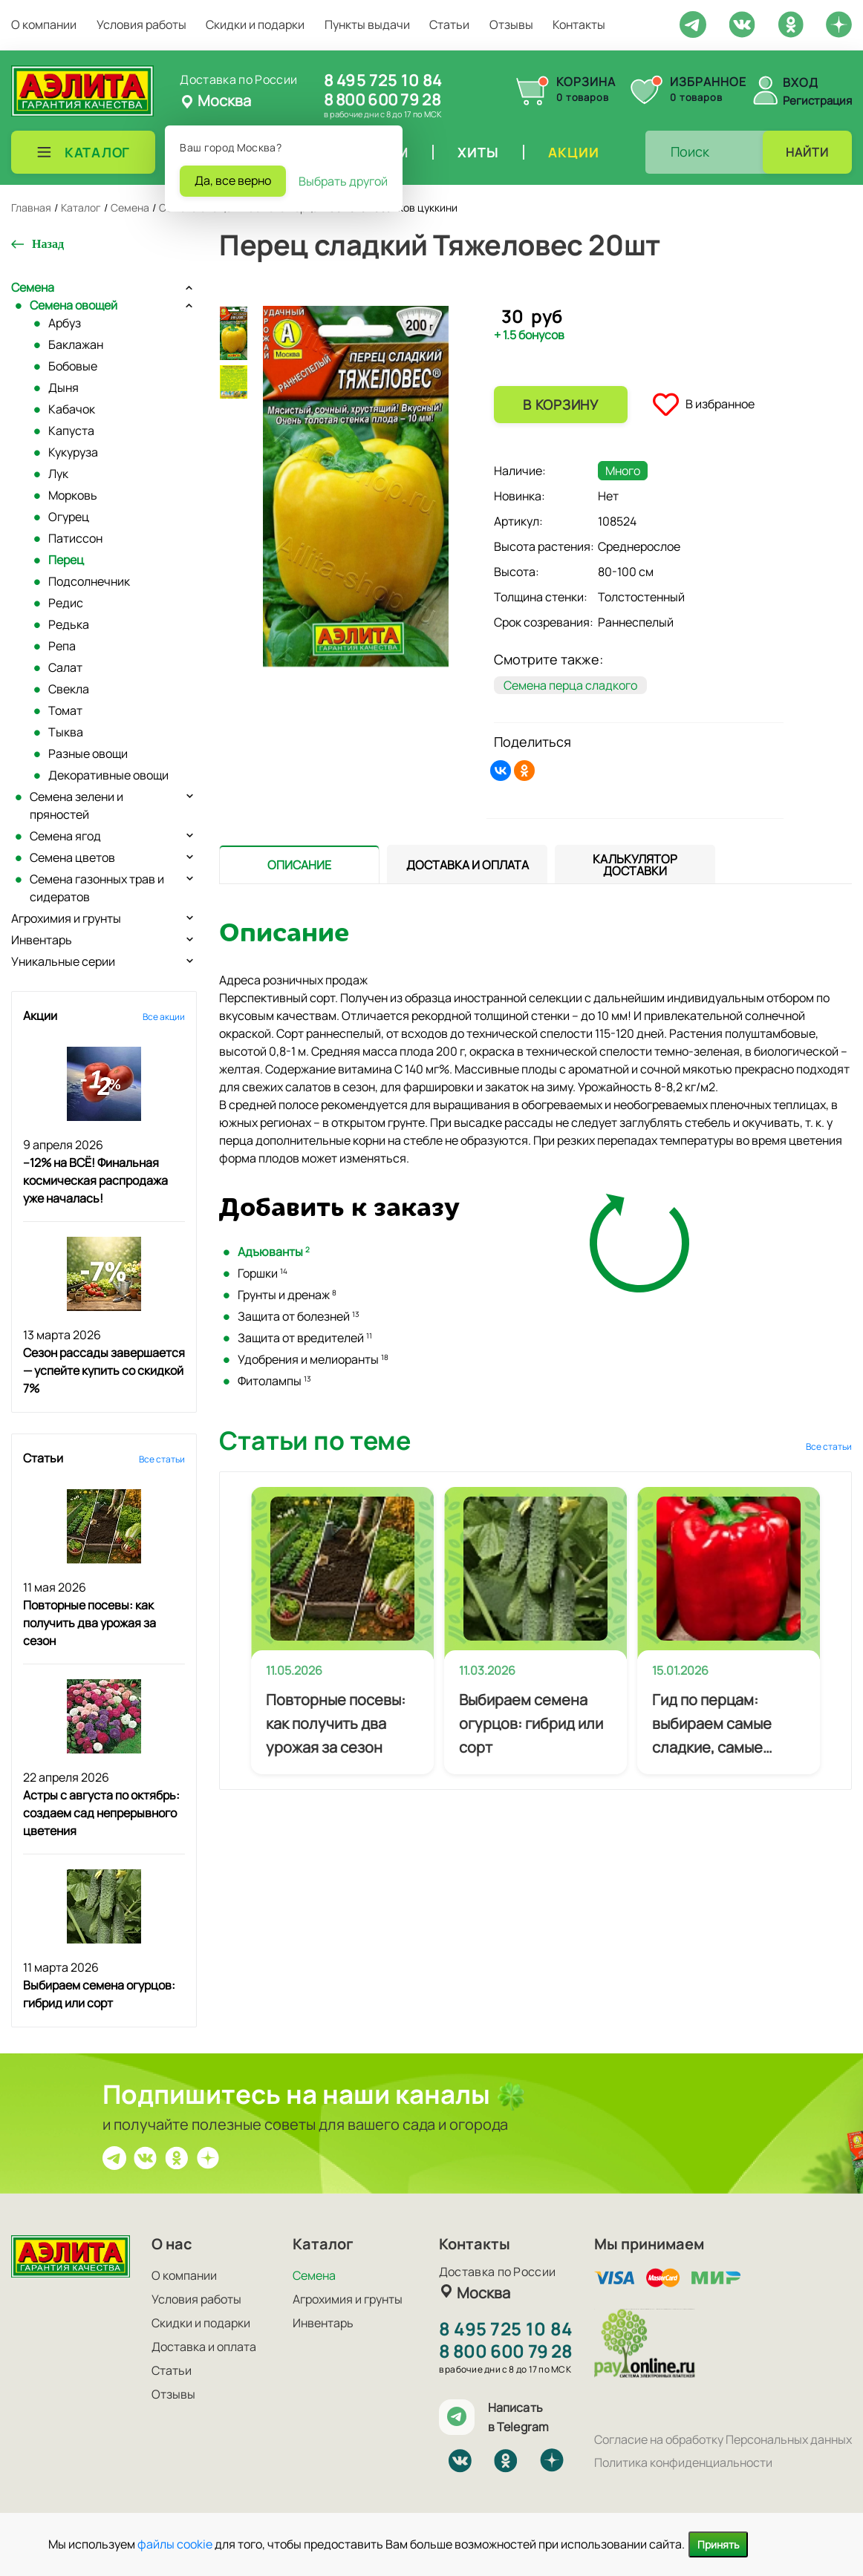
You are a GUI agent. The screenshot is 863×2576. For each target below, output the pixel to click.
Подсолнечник (89, 581)
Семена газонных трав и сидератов (97, 888)
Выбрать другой (343, 181)
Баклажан (75, 344)
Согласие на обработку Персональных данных (723, 2439)
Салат (65, 667)
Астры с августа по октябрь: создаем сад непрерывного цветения (101, 1813)
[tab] (299, 864)
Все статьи (162, 1459)
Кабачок (71, 409)
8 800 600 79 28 (382, 99)
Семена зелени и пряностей (76, 805)
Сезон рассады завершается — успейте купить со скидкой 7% (104, 1370)
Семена (32, 287)
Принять (718, 2544)
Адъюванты (274, 1251)
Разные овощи (88, 753)
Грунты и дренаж (287, 1295)
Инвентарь (41, 940)
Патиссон (75, 538)
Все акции (164, 1016)
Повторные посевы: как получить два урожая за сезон (89, 1623)
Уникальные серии (63, 961)
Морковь (72, 495)
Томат (65, 710)
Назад (48, 244)
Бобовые (72, 366)
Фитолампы (274, 1381)
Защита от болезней (298, 1316)
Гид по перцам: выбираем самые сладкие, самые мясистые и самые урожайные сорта (716, 1724)
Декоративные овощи (108, 775)
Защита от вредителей (305, 1338)
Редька (68, 624)
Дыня (63, 387)
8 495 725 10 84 (383, 80)
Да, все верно (233, 180)
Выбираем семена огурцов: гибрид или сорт (531, 1723)
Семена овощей (73, 305)
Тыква (65, 732)
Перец (66, 560)
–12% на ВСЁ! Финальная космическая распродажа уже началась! (95, 1180)
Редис (65, 603)
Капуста (71, 430)
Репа (62, 646)
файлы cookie (174, 2544)
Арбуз (64, 323)
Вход (800, 82)
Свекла (68, 689)
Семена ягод (65, 836)
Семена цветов (72, 857)
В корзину (560, 404)
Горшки (262, 1273)
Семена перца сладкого (570, 685)
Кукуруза (73, 452)
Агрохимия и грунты (66, 918)
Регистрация (817, 100)
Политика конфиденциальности (683, 2462)
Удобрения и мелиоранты (313, 1359)
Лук (58, 473)
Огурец (68, 517)
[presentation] (299, 864)
